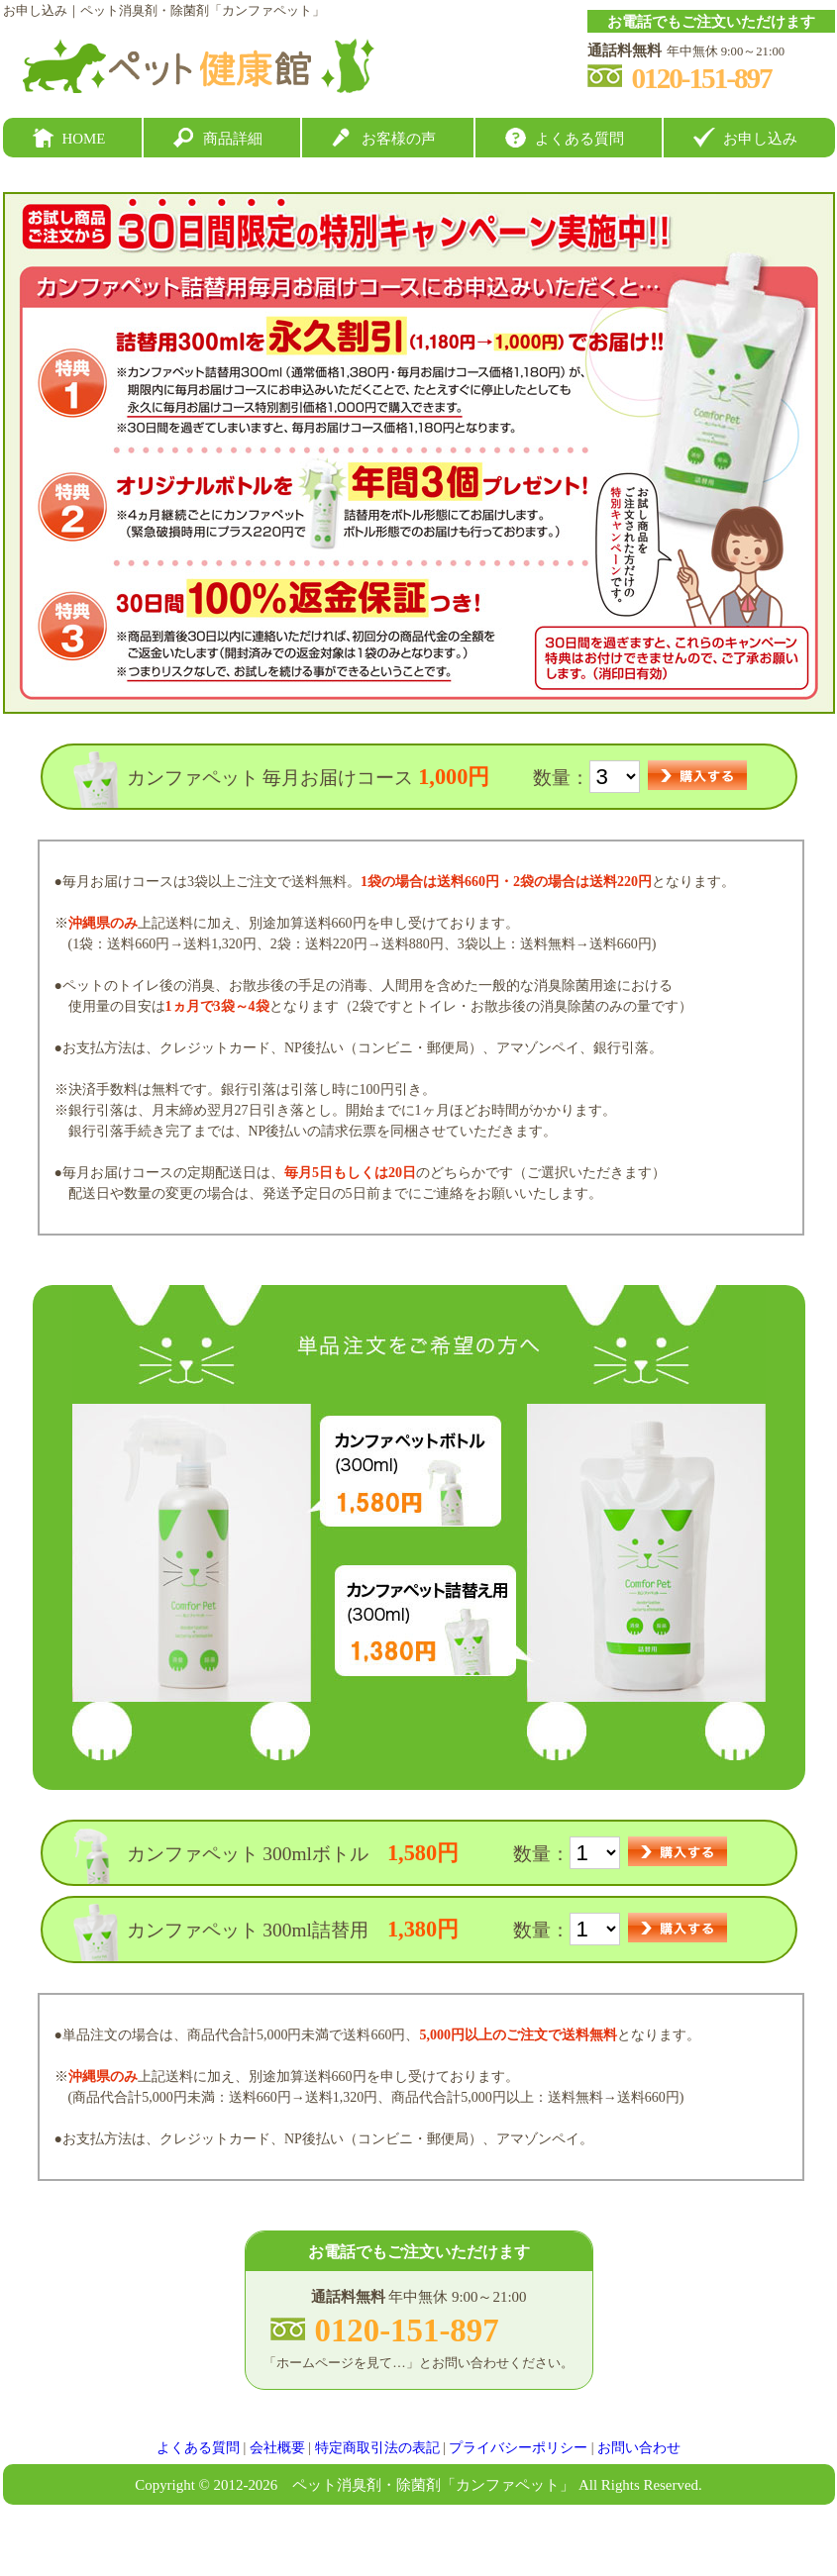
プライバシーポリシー (518, 2447)
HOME (84, 139)
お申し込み (760, 139)
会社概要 (277, 2447)
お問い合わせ (638, 2447)
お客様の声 (399, 139)
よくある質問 (579, 139)
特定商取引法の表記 (377, 2447)
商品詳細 (232, 139)
